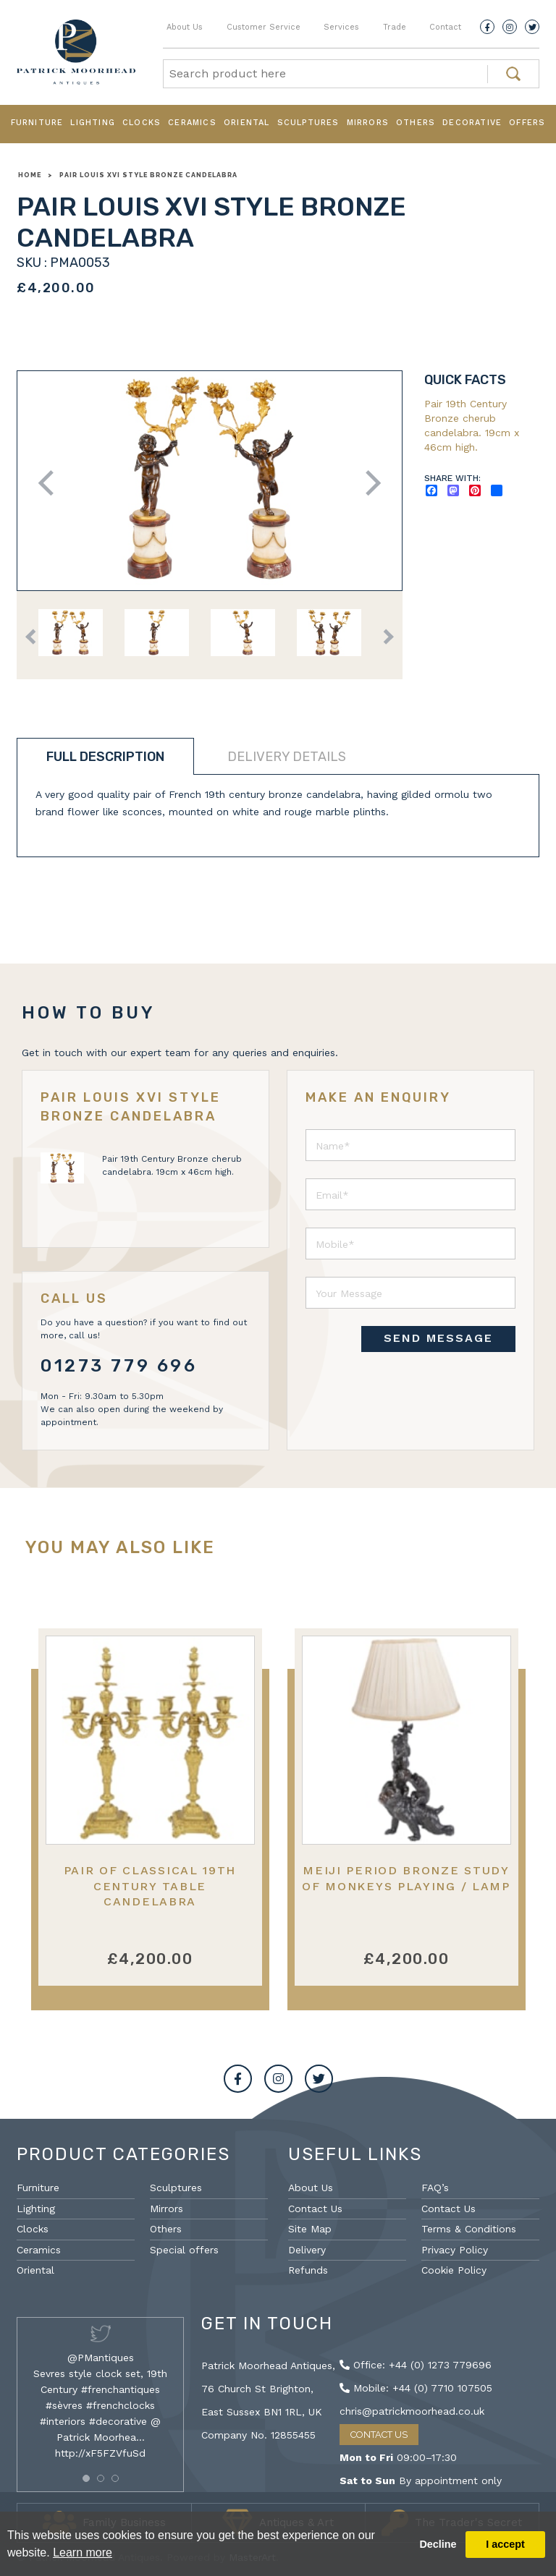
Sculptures (308, 122)
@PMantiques (100, 2357)
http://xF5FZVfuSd (100, 2453)
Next (368, 483)
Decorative (472, 122)
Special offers (184, 2250)
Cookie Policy (453, 2270)
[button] (86, 2478)
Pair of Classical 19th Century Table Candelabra (150, 1885)
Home (29, 175)
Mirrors (368, 122)
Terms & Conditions (468, 2229)
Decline (437, 2544)
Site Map (310, 2229)
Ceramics (192, 122)
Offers (527, 122)
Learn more (82, 2552)
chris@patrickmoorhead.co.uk (412, 2411)
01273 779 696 (119, 1366)
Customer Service (263, 27)
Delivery (307, 2250)
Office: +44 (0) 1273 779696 (416, 2365)
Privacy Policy (454, 2250)
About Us (185, 27)
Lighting (92, 122)
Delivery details (286, 757)
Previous (51, 483)
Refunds (308, 2270)
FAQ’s (435, 2187)
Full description (105, 757)
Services (341, 27)
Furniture (37, 122)
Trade (394, 27)
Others (415, 122)
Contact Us (315, 2208)
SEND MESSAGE (438, 1338)
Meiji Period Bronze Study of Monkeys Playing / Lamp (406, 1877)
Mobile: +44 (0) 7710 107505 (416, 2388)
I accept (505, 2544)
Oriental (247, 122)
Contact (445, 27)
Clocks (141, 122)
